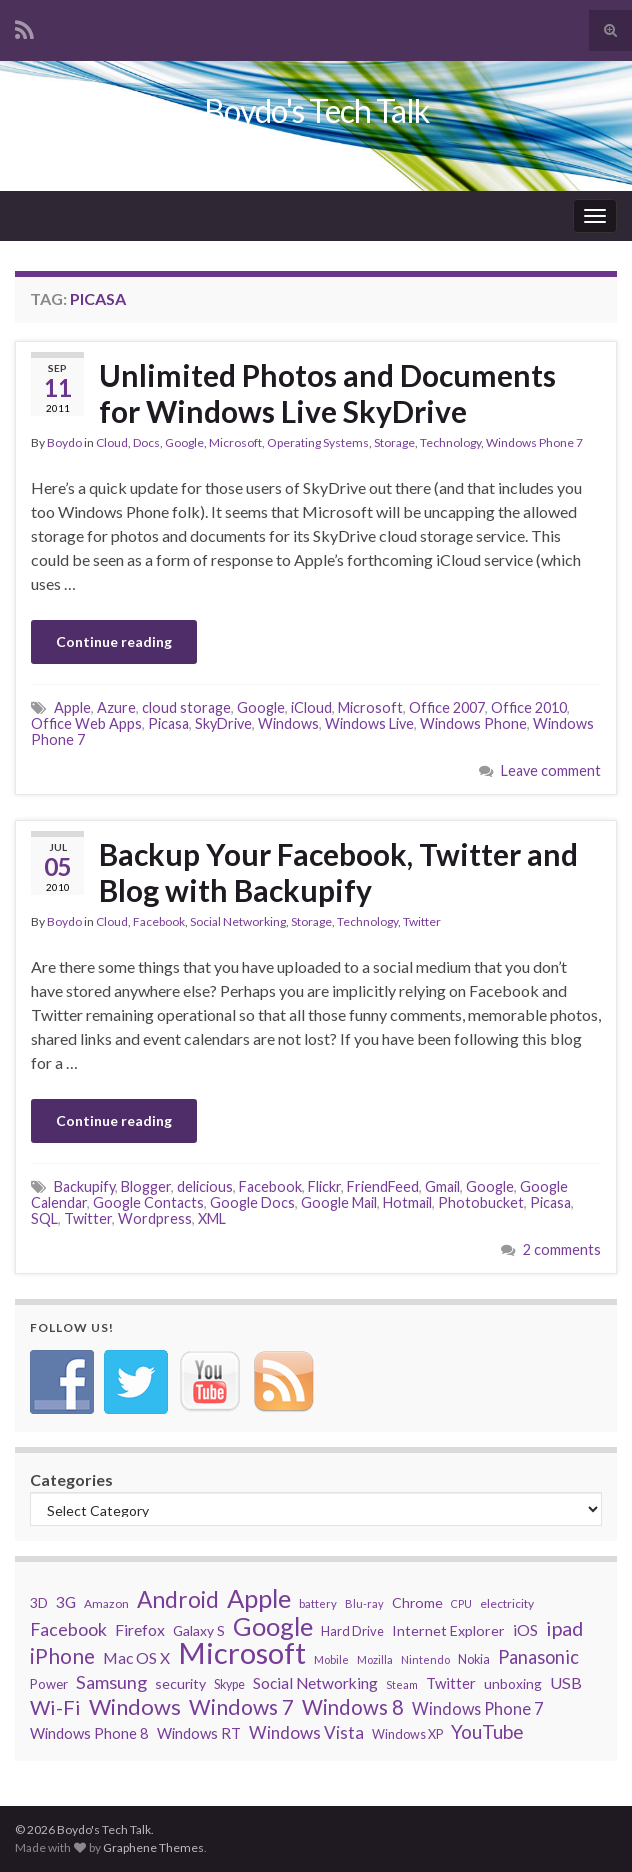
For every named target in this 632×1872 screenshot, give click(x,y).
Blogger (146, 1186)
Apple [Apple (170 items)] (259, 1598)
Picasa (168, 723)
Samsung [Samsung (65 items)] (111, 1682)
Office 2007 (447, 707)
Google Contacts (148, 1202)
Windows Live (369, 723)
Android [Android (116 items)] (178, 1600)
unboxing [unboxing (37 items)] (513, 1683)
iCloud (311, 707)
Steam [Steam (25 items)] (402, 1684)
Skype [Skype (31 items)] (229, 1684)
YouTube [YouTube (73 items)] (487, 1732)
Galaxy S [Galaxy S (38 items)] (199, 1630)
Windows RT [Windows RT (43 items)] (199, 1733)
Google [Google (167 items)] (273, 1626)
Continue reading (114, 641)
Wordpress (155, 1218)
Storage (394, 442)
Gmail (442, 1186)
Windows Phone (473, 723)
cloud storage (186, 707)
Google (184, 442)
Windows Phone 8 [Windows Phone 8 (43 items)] (89, 1733)
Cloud (112, 442)
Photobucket (481, 1202)
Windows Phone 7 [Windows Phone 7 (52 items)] (477, 1708)
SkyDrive (223, 723)
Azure (116, 707)
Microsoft (235, 442)
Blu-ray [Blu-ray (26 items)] (364, 1603)
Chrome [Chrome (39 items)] (417, 1602)
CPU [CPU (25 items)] (461, 1603)
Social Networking (238, 921)
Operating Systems (318, 442)
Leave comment (551, 770)
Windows (288, 723)
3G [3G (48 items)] (66, 1601)
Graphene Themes (153, 1847)
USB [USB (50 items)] (566, 1682)
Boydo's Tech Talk (316, 110)
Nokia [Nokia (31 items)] (474, 1659)
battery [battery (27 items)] (318, 1603)
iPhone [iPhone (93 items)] (62, 1656)
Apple (72, 707)
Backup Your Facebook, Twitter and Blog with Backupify (338, 872)
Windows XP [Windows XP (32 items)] (407, 1734)
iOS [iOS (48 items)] (525, 1629)
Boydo (64, 442)
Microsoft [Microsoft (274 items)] (242, 1653)
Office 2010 (529, 707)
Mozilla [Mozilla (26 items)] (375, 1659)
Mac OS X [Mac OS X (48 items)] (136, 1657)
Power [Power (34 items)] (49, 1684)
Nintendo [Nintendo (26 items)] (425, 1659)
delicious (205, 1186)
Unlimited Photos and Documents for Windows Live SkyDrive (327, 393)
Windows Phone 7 (534, 442)
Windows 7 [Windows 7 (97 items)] (241, 1707)
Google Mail (339, 1202)
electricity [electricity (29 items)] (507, 1603)
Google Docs (252, 1202)
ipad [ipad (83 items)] (564, 1628)
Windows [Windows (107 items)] (135, 1707)
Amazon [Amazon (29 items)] (106, 1603)
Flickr (324, 1186)
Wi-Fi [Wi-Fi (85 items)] (55, 1707)
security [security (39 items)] (180, 1683)
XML (212, 1218)
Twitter (422, 921)
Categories (71, 1479)
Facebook (159, 921)
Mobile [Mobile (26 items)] (331, 1659)
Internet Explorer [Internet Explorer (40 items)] (448, 1630)
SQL (44, 1218)
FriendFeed (383, 1186)
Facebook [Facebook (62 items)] (68, 1629)
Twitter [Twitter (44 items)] (451, 1683)
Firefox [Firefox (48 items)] (140, 1629)
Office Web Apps (86, 723)
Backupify (84, 1186)
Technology (450, 442)
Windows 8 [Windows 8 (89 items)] (353, 1707)
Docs (146, 442)
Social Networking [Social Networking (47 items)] (315, 1683)
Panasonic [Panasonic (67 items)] (538, 1657)
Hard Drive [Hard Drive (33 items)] (352, 1631)
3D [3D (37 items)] (39, 1602)
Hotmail (407, 1202)
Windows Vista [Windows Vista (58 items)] (306, 1732)
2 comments (562, 1249)
